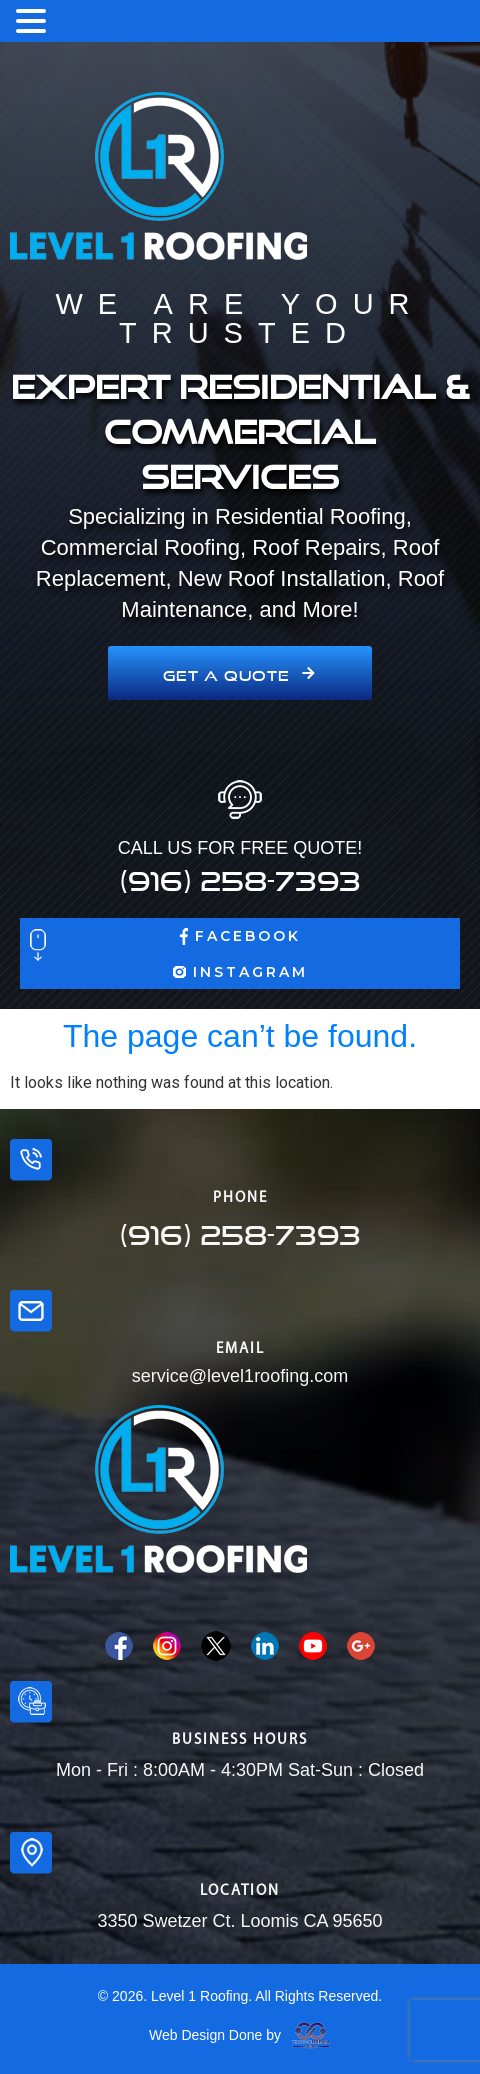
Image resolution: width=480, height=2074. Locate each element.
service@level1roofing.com (240, 1376)
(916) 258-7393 (240, 875)
